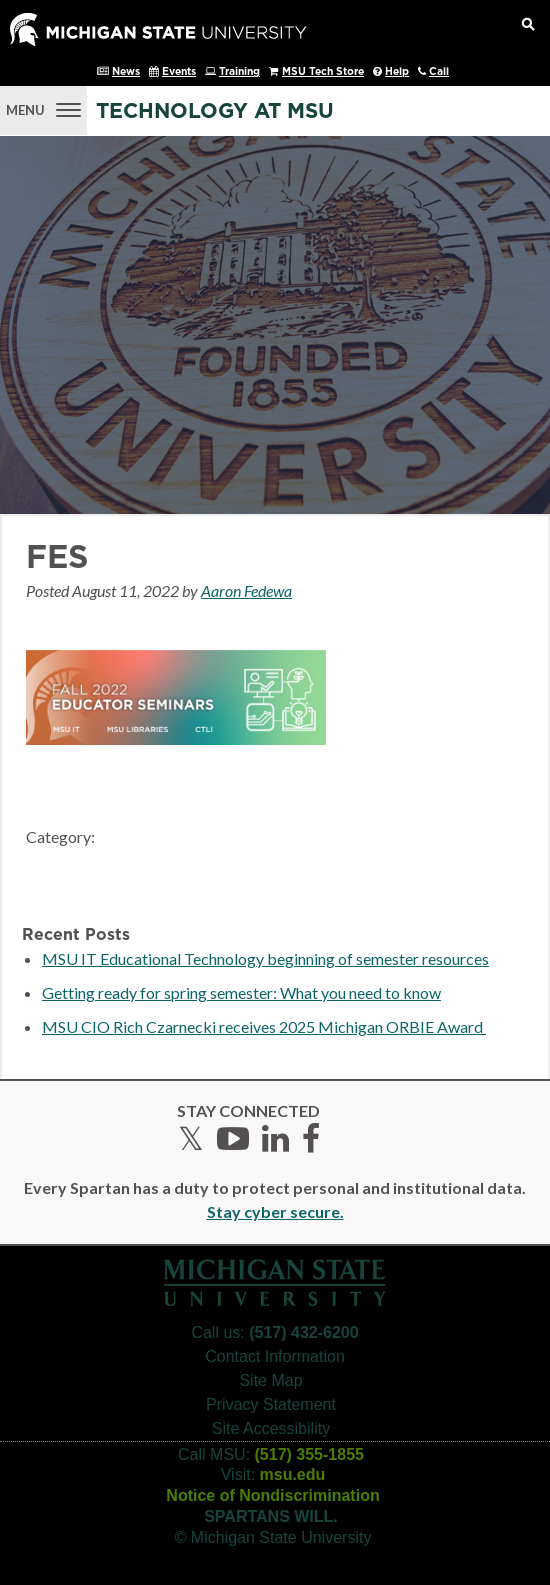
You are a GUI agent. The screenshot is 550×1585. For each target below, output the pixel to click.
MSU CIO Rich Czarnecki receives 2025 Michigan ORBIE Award (264, 1026)
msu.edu (293, 1474)
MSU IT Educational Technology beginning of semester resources (265, 958)
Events (179, 72)
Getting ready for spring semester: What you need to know (241, 992)
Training (239, 72)
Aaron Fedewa (246, 590)
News (126, 72)
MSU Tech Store (323, 72)
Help (397, 72)
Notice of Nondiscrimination (272, 1495)
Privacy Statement (271, 1404)
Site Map (270, 1380)
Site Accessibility (271, 1428)
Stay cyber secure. (275, 1211)
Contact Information (275, 1356)
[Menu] (43, 108)
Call (439, 72)
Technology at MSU (215, 111)
